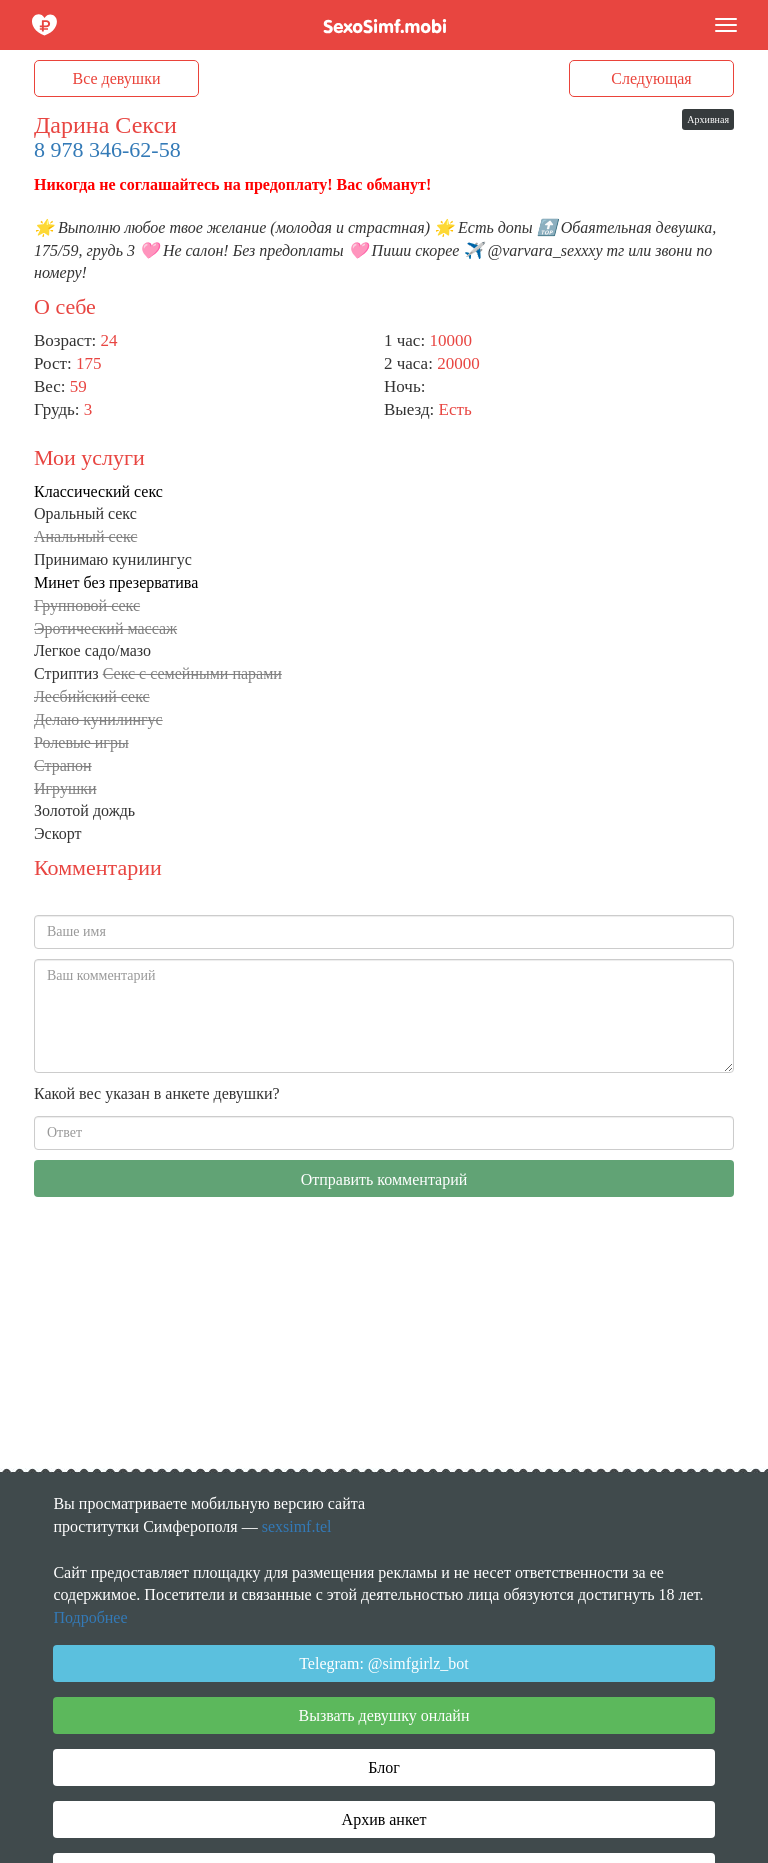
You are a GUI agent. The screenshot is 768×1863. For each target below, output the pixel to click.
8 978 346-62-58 (107, 149)
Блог (384, 1767)
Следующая (651, 78)
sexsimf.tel (297, 1526)
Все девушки (117, 78)
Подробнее (90, 1617)
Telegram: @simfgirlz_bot (384, 1663)
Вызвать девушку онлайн (384, 1715)
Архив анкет (384, 1819)
